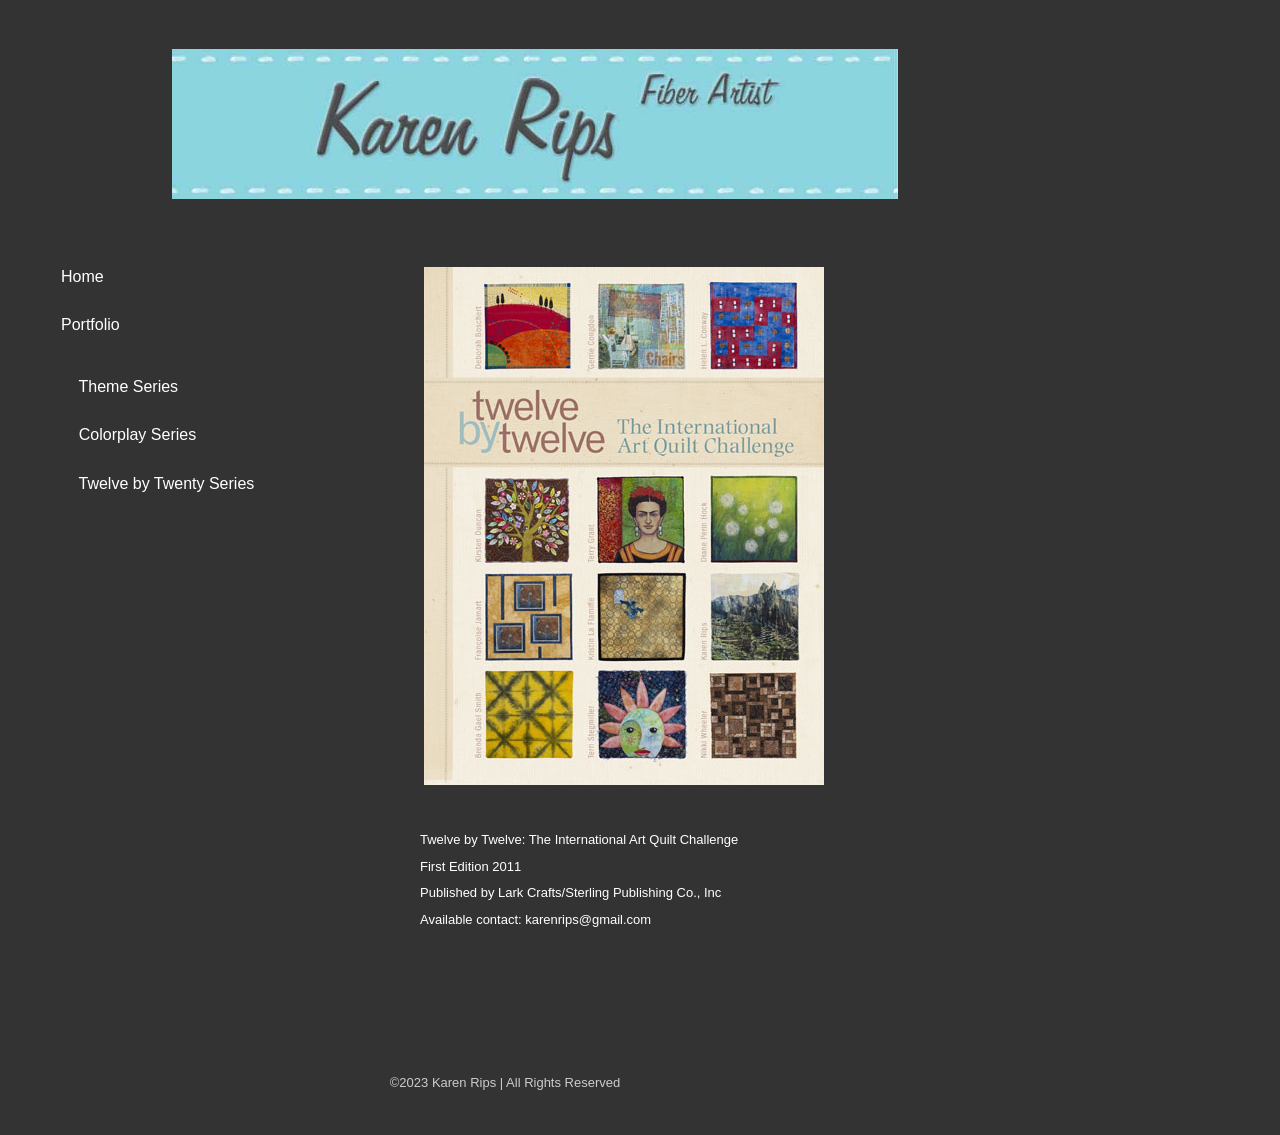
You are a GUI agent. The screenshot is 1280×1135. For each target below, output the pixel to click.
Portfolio (90, 324)
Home (82, 276)
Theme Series (119, 386)
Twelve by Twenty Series (157, 483)
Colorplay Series (128, 434)
